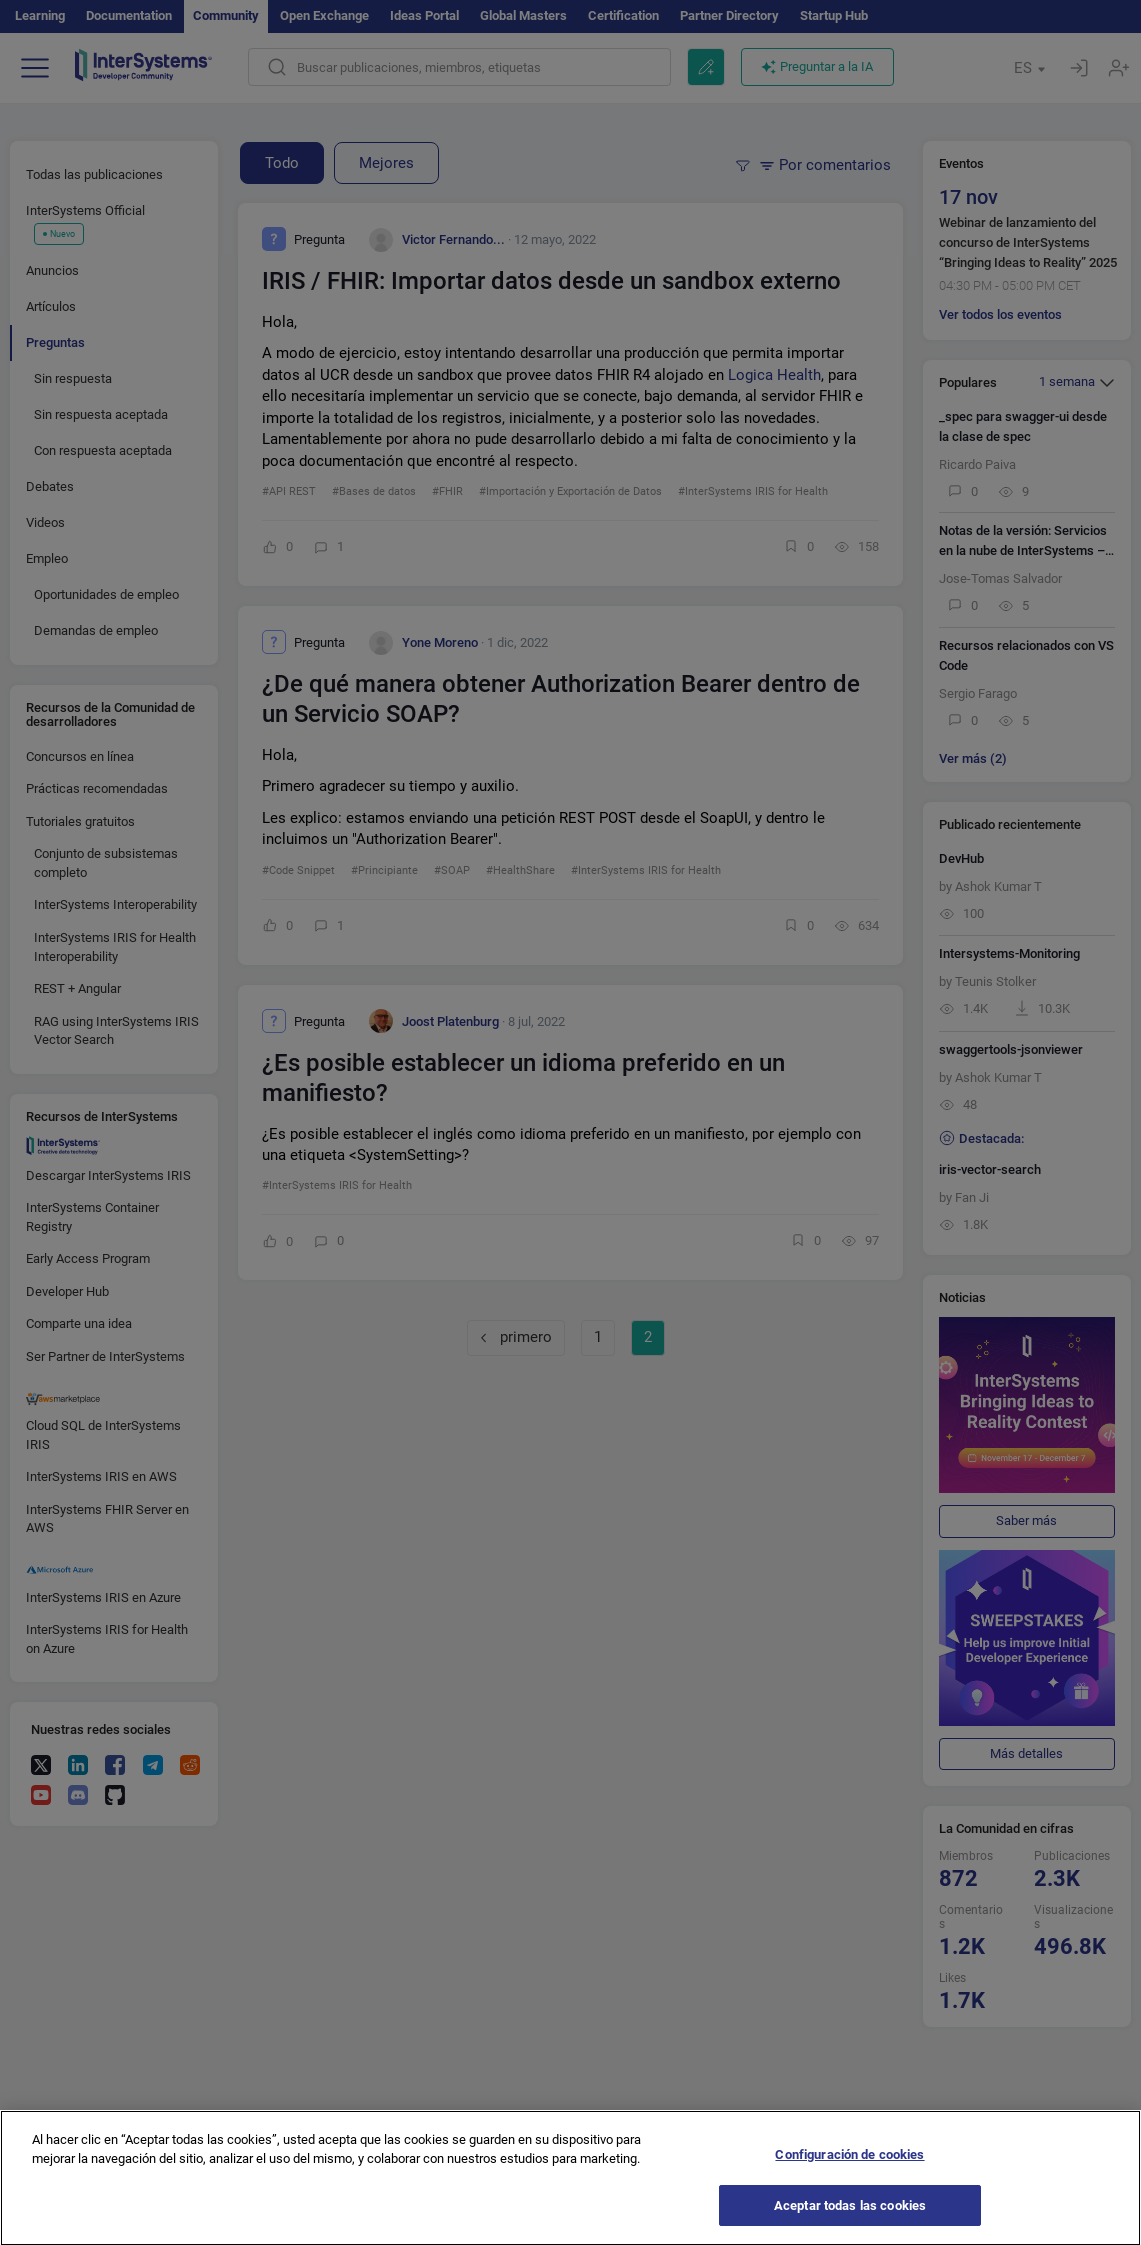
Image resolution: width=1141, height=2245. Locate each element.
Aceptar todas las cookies (850, 2220)
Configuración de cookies (849, 2170)
